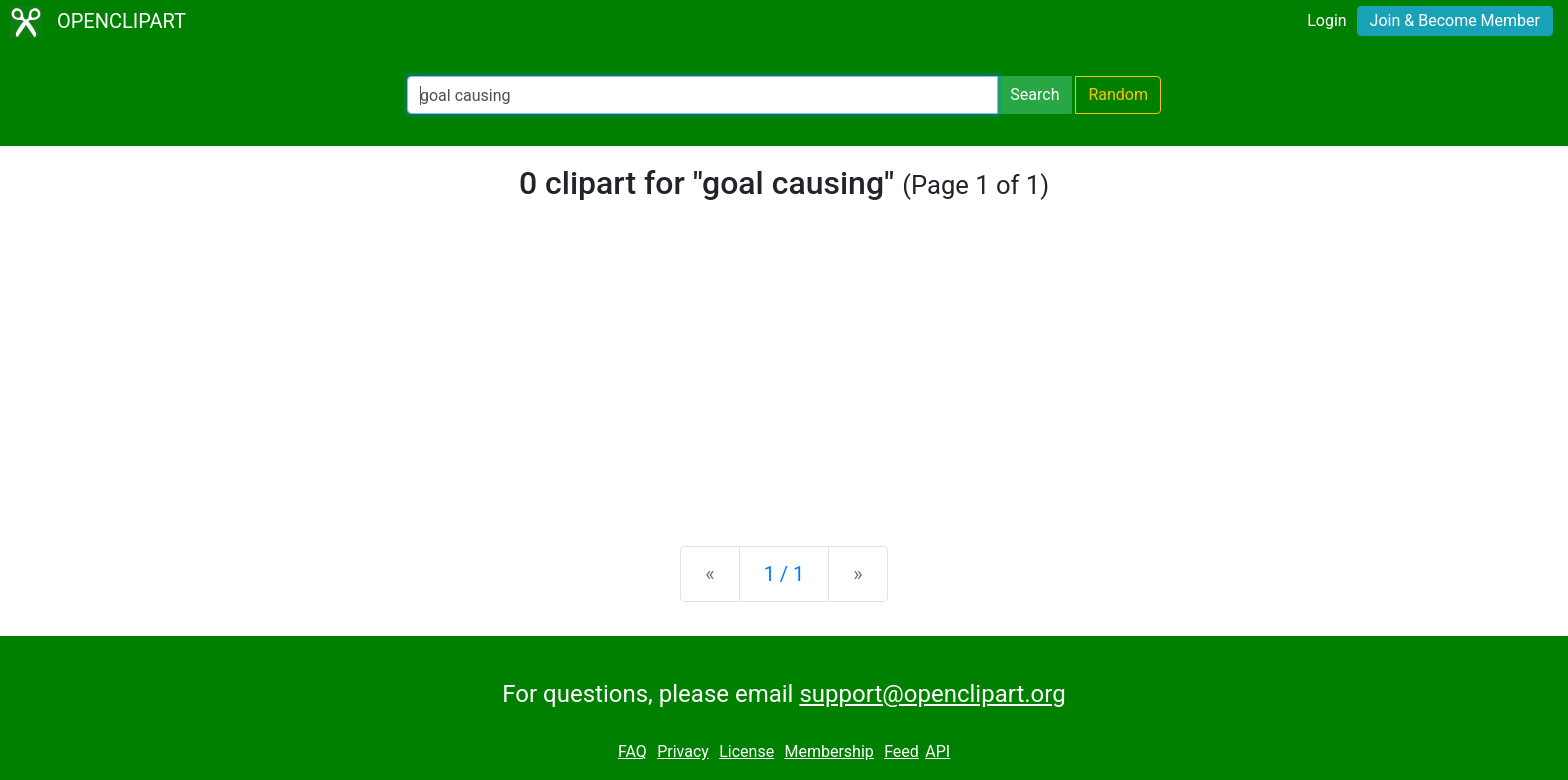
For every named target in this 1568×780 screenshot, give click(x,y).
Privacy (683, 751)
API (937, 751)
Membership (828, 751)
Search (1034, 94)
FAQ (632, 751)
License (746, 751)
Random (1118, 94)
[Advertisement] (784, 374)
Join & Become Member (1455, 20)
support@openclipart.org (932, 694)
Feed (901, 751)
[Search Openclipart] (702, 95)
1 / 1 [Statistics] (784, 574)
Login (1326, 20)
